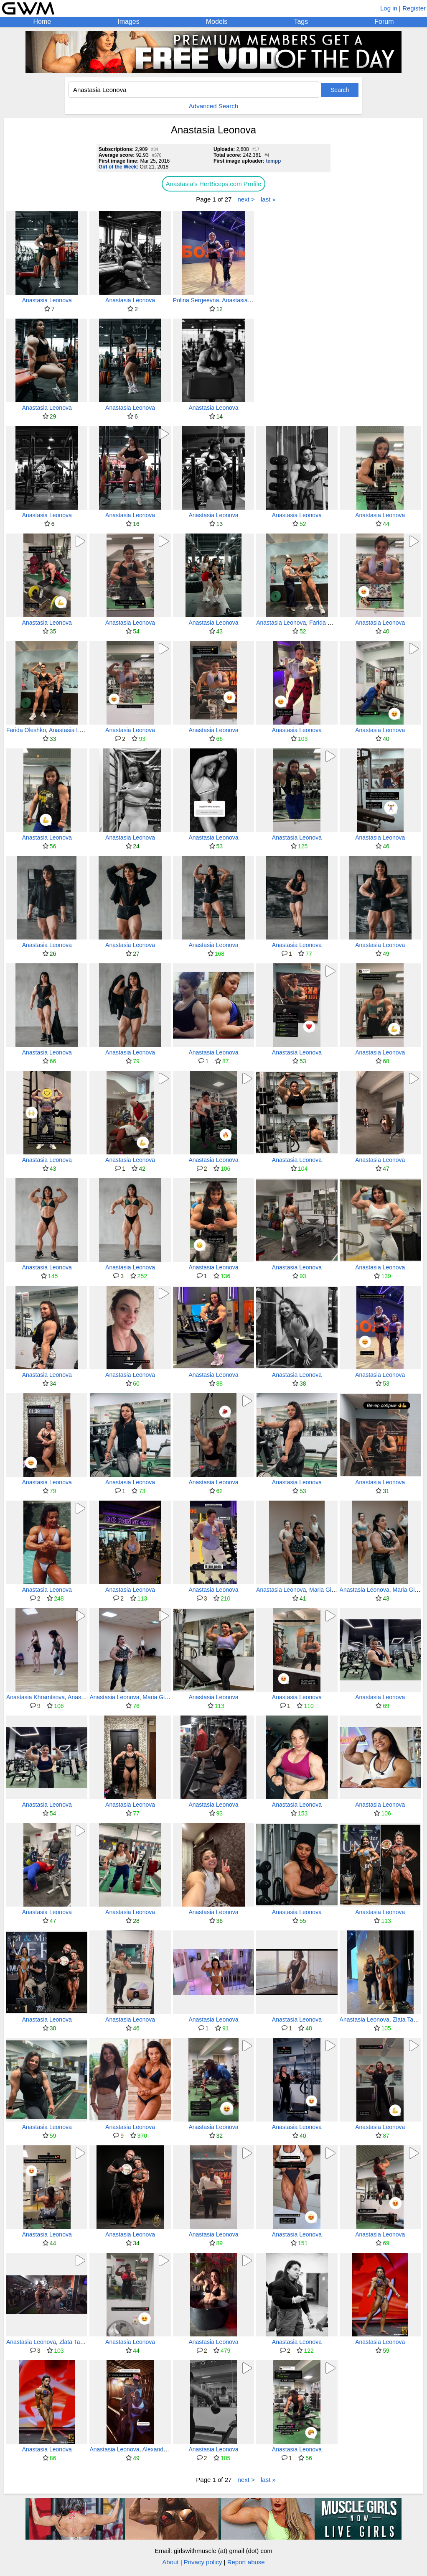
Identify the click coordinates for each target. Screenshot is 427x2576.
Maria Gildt (323, 1589)
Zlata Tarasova (78, 2342)
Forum (384, 21)
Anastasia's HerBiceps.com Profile (214, 183)
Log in (388, 8)
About (170, 2562)
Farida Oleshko (329, 622)
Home (42, 21)
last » (268, 199)
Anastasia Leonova (47, 300)
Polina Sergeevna (196, 300)
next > (246, 199)
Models (217, 21)
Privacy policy (203, 2562)
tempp (273, 161)
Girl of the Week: (118, 167)
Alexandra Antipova (167, 2449)
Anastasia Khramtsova (35, 1697)
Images (128, 21)
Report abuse (246, 2562)
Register (414, 8)
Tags (301, 21)
